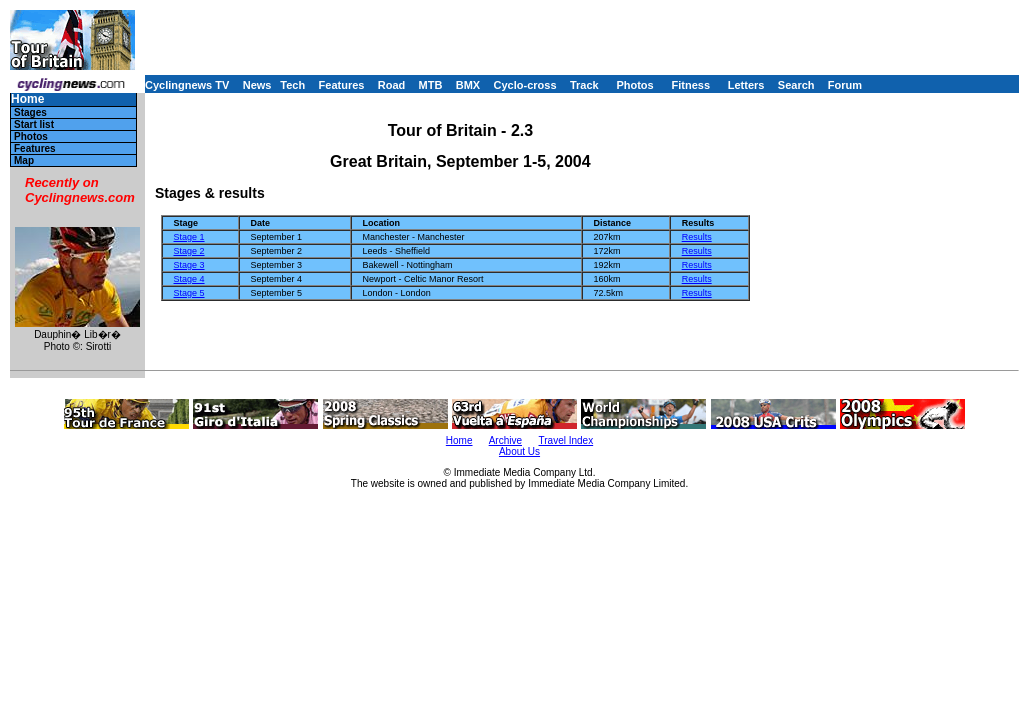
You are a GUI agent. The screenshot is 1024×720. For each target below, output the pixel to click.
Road (392, 85)
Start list (34, 124)
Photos (634, 85)
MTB (431, 85)
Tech (292, 85)
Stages (30, 112)
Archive (505, 440)
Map (24, 160)
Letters (746, 85)
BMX (468, 85)
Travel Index (566, 440)
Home (27, 99)
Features (342, 85)
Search (796, 85)
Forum (845, 85)
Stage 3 (189, 265)
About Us (519, 451)
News (257, 85)
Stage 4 (189, 279)
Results (697, 237)
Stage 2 (189, 251)
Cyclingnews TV (187, 85)
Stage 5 (189, 293)
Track (584, 85)
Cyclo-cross (525, 85)
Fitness (690, 85)
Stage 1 (189, 237)
